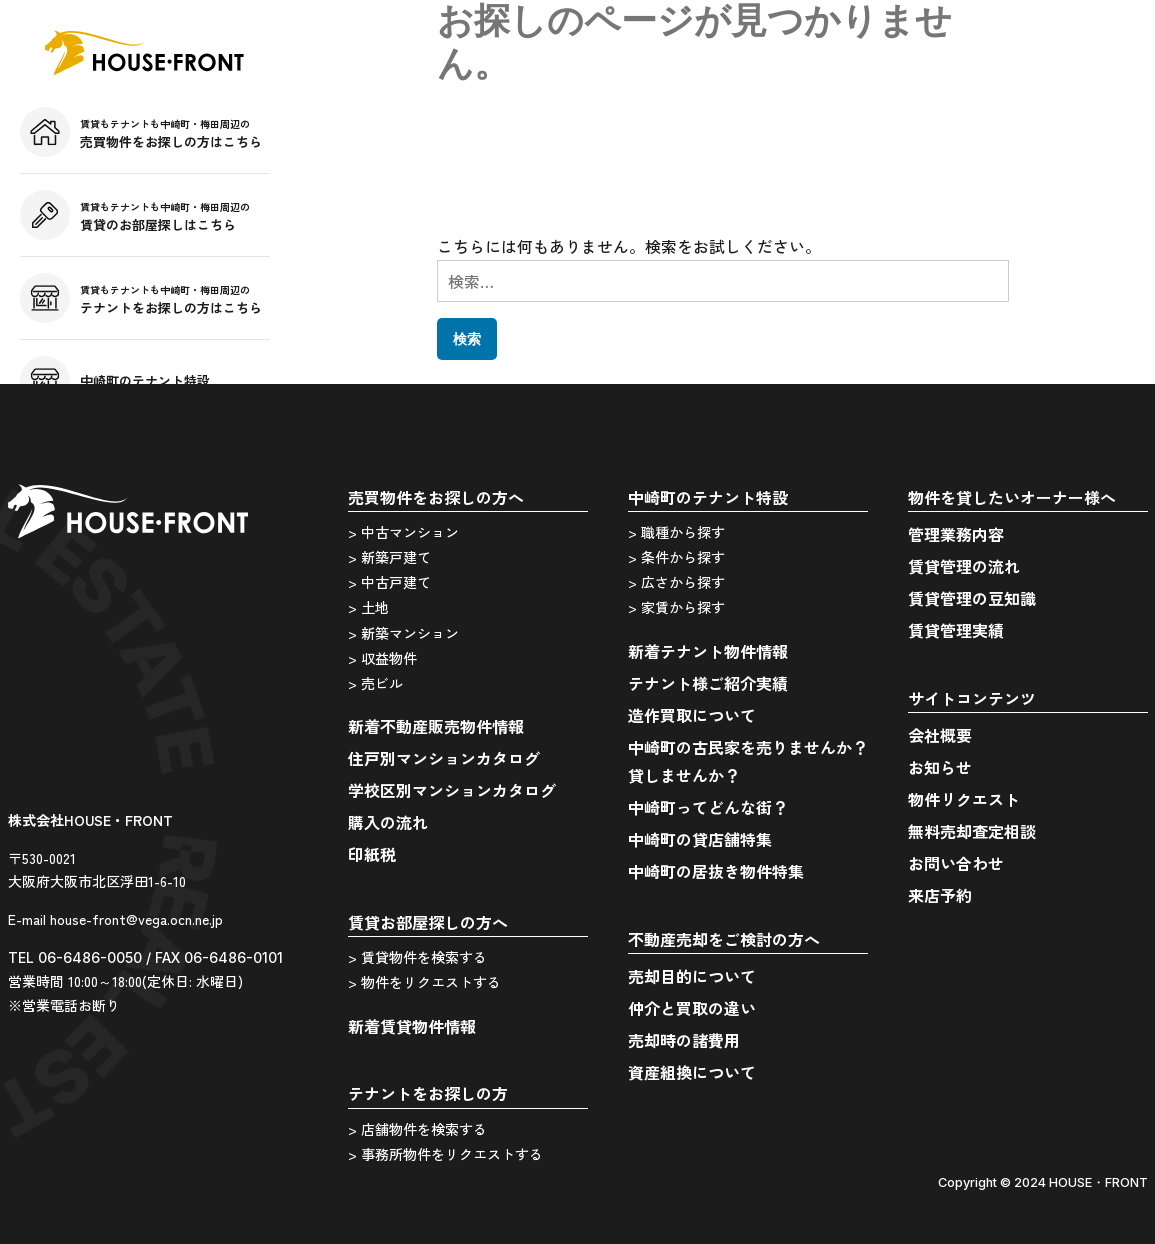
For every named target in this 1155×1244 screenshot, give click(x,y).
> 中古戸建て (389, 582)
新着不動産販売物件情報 (436, 726)
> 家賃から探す (676, 607)
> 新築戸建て (389, 557)
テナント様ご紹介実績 (708, 683)
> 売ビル (375, 683)
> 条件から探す (676, 557)
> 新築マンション (403, 633)
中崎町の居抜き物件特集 (716, 871)
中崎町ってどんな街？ (708, 807)
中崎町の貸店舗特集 (700, 839)
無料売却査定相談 (972, 831)
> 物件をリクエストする (424, 982)
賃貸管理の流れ (964, 566)
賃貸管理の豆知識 (972, 598)
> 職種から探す (676, 532)
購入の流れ (388, 822)
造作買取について (692, 715)
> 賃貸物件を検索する (417, 957)
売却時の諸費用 (684, 1040)
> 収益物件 (382, 658)
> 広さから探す (676, 582)
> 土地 (368, 607)
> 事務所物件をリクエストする (445, 1154)
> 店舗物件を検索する (417, 1129)
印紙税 (372, 854)
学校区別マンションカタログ (452, 790)
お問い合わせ (956, 863)
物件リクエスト (964, 799)
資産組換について (692, 1072)
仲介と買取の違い (692, 1008)
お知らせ (940, 767)
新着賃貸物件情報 (412, 1026)
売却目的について (692, 976)
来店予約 (940, 895)
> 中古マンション (403, 532)
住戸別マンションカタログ (444, 758)
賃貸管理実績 (956, 630)
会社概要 (940, 735)
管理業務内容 (956, 534)
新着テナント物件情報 (708, 651)
